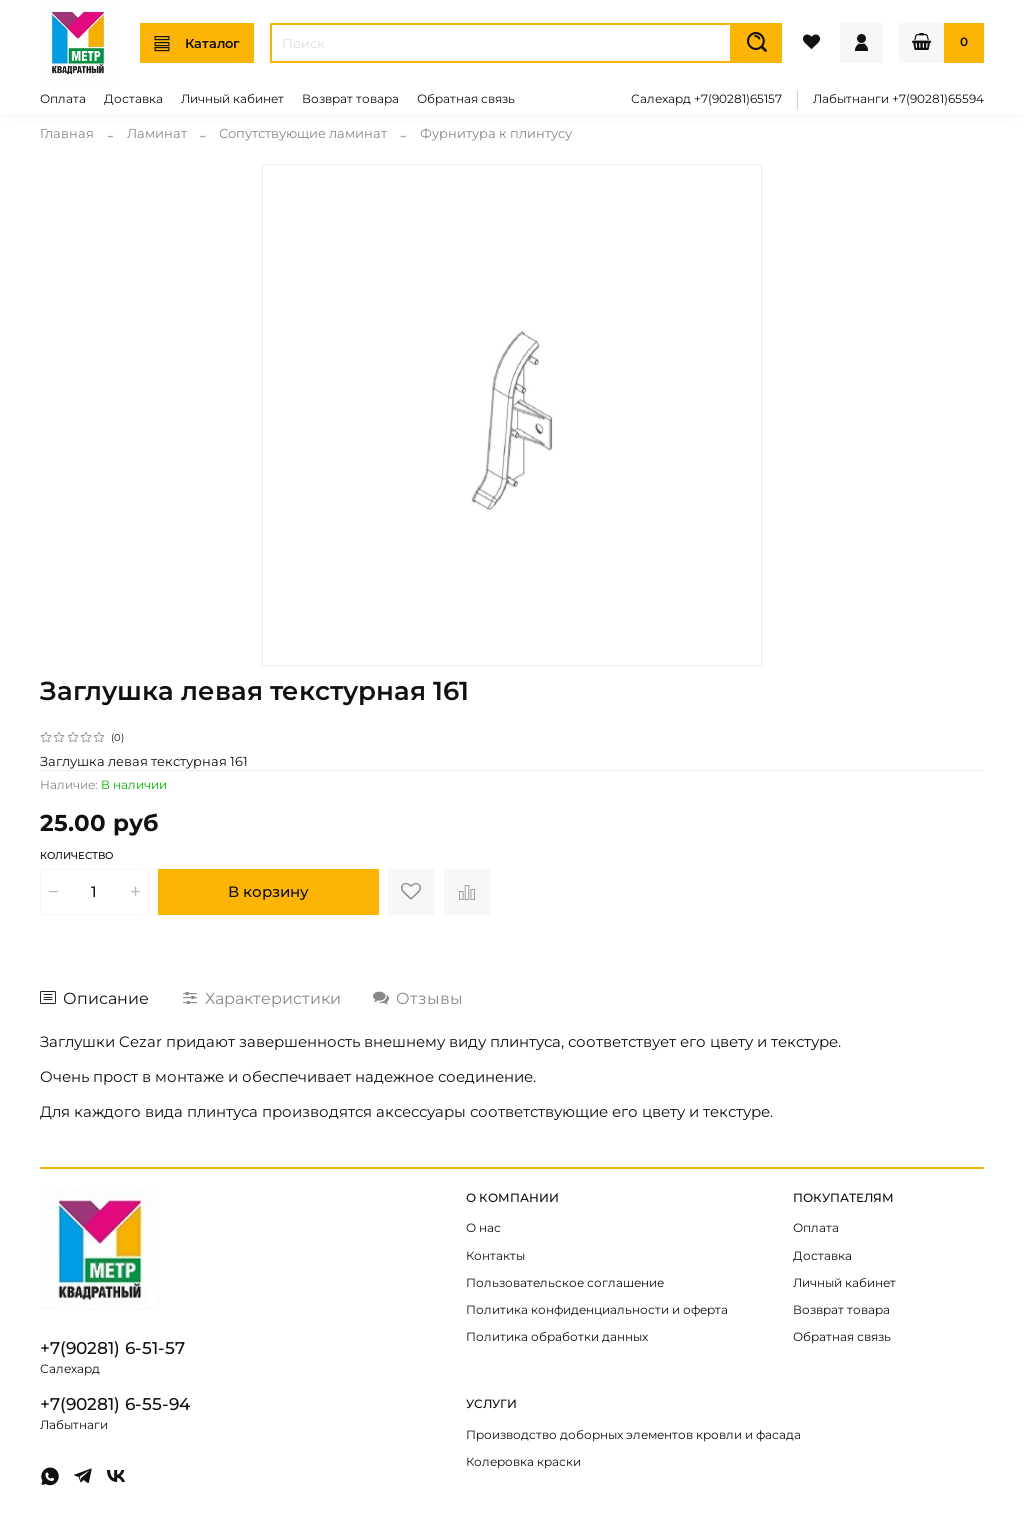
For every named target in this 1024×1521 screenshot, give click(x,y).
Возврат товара (350, 99)
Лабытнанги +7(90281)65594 (898, 99)
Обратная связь (466, 99)
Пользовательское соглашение (565, 1283)
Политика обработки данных (557, 1337)
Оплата (63, 99)
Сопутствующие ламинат (303, 133)
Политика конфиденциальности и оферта (597, 1310)
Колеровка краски (523, 1462)
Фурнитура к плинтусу (496, 133)
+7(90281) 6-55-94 (115, 1404)
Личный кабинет (232, 99)
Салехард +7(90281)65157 (706, 99)
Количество (76, 856)
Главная (67, 133)
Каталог (197, 43)
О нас (483, 1228)
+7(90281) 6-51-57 (112, 1348)
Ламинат (157, 133)
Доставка (133, 99)
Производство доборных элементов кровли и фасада (633, 1435)
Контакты (495, 1256)
